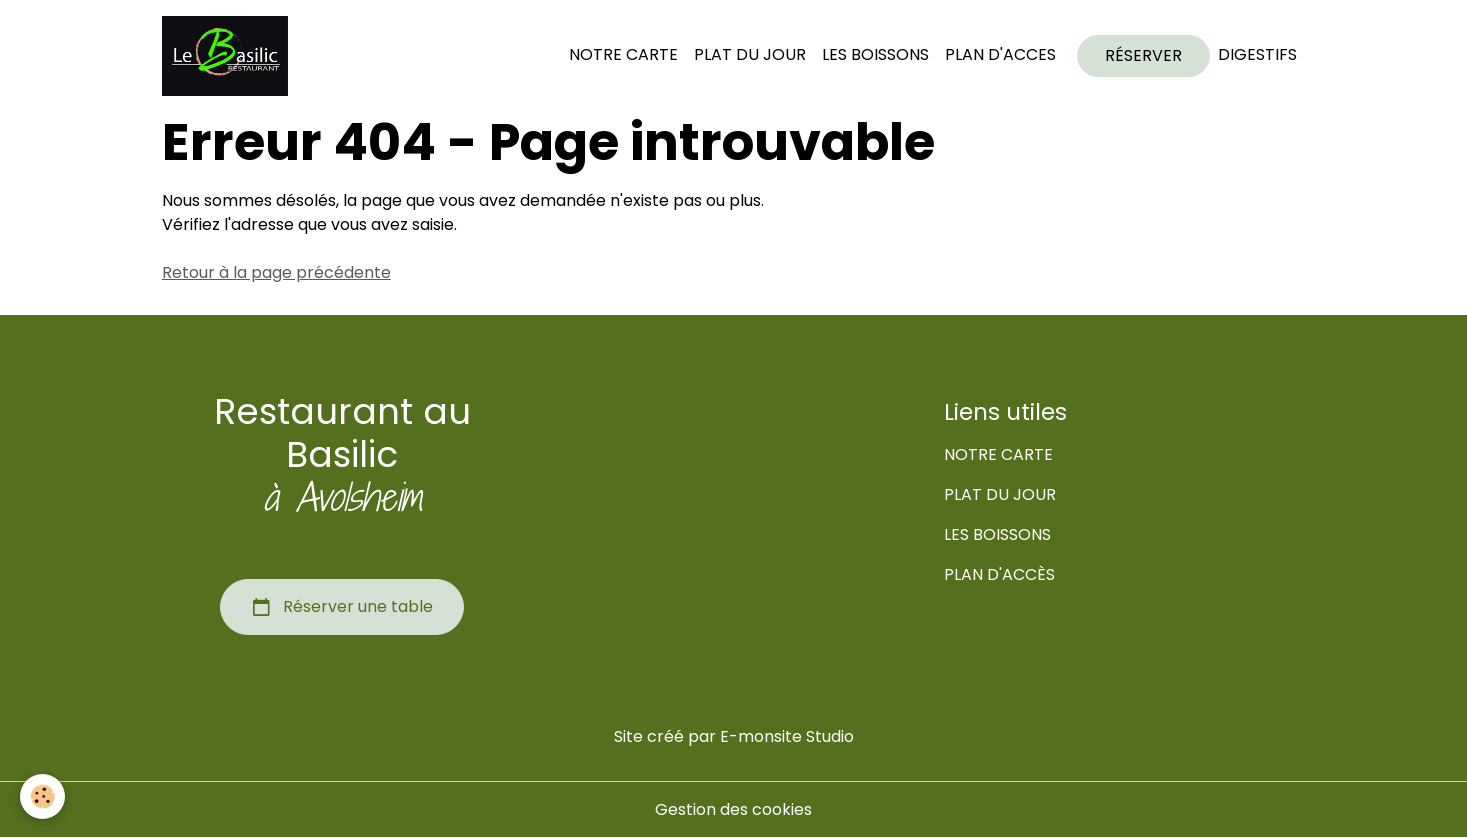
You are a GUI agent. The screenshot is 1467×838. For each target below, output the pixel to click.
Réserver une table (342, 607)
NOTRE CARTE (623, 54)
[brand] (229, 56)
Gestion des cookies (733, 809)
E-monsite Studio (787, 736)
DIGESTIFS (1257, 54)
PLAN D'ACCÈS (999, 574)
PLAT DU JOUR (750, 54)
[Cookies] (42, 796)
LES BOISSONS (875, 54)
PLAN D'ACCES (1000, 54)
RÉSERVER (1143, 55)
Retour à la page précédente (276, 272)
